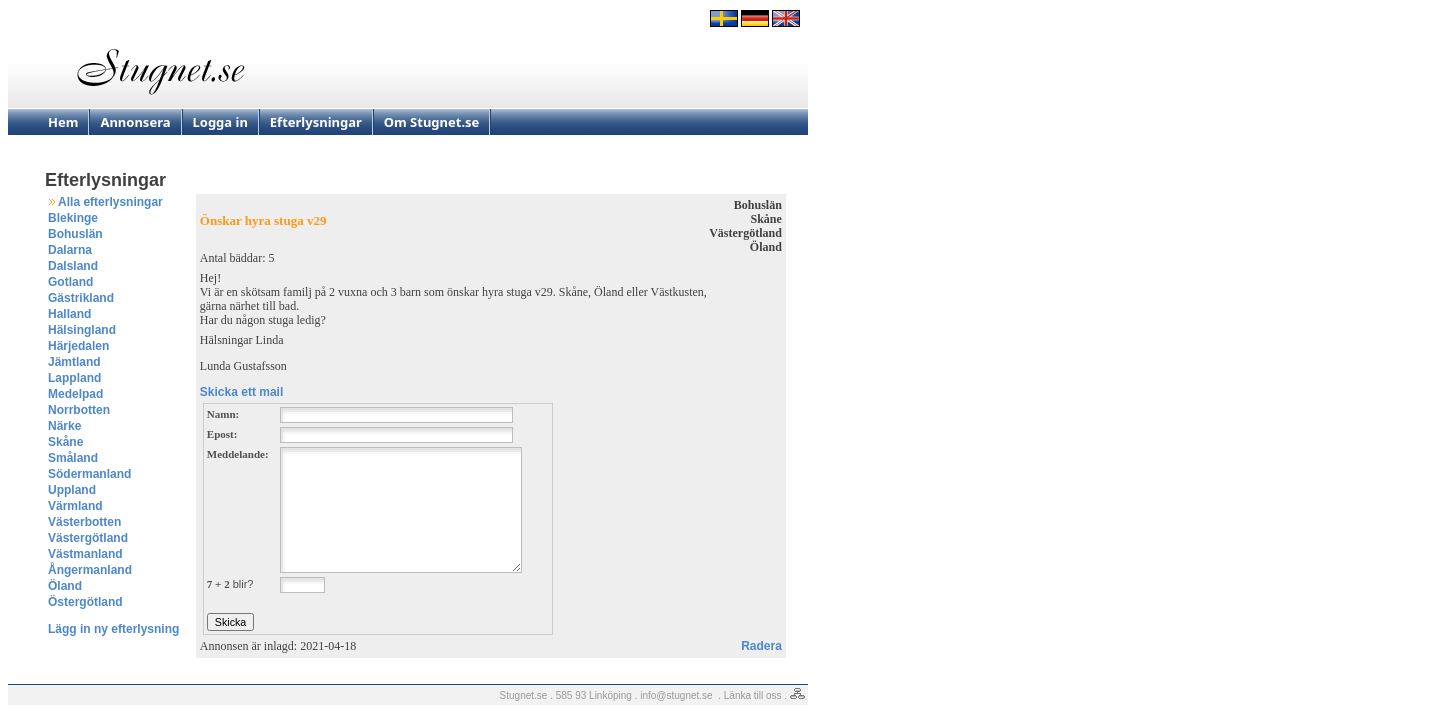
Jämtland (74, 362)
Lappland (74, 378)
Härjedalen (78, 346)
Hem (63, 122)
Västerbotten (84, 522)
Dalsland (73, 266)
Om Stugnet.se (432, 122)
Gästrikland (81, 298)
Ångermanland (90, 570)
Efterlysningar (316, 122)
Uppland (72, 490)
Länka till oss (753, 695)
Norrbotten (79, 410)
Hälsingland (82, 330)
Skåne (65, 442)
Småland (73, 458)
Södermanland (89, 474)
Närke (64, 426)
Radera (761, 646)
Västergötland (88, 538)
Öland (65, 586)
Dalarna (70, 250)
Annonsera (135, 122)
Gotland (70, 282)
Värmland (75, 506)
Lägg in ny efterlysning (113, 629)
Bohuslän (75, 234)
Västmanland (85, 554)
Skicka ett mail (241, 392)
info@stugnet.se (676, 695)
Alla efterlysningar (110, 202)
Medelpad (75, 394)
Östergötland (85, 602)
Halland (69, 314)
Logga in (220, 122)
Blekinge (73, 218)
